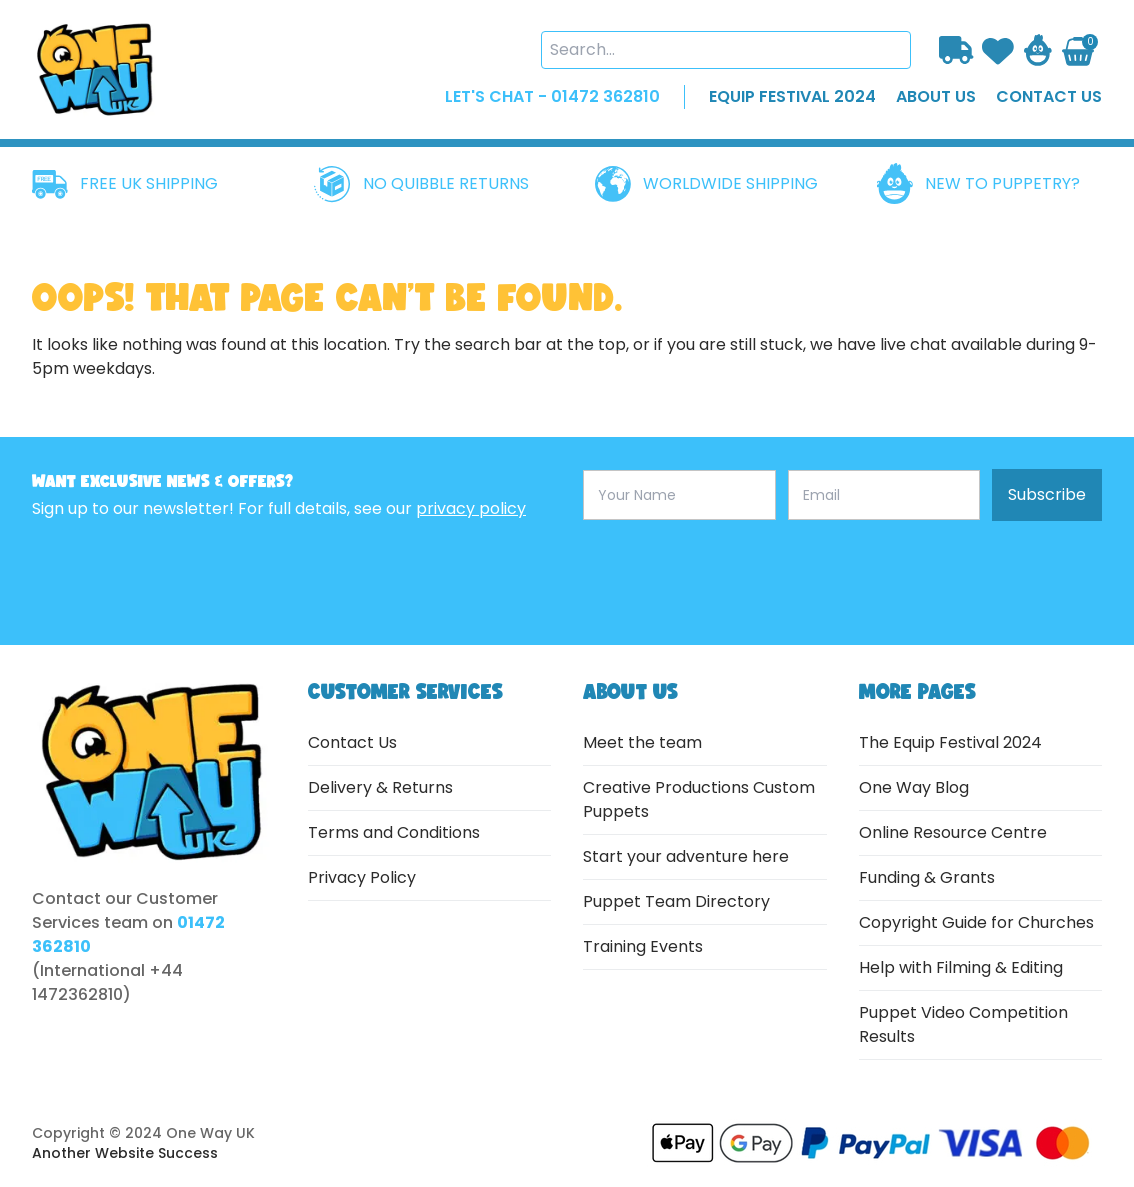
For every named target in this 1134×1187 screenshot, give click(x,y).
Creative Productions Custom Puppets (699, 799)
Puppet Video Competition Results (963, 1024)
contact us (1049, 96)
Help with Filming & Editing (961, 967)
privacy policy (471, 508)
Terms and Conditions (394, 832)
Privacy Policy (362, 877)
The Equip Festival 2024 (950, 742)
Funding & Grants (927, 877)
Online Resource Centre (953, 832)
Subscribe (1047, 494)
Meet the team (642, 742)
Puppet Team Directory (676, 901)
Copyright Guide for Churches (976, 922)
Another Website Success (125, 1153)
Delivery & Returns (380, 787)
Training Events (643, 946)
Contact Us (352, 742)
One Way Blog (914, 787)
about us (936, 96)
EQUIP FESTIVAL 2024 (792, 96)
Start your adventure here (686, 856)
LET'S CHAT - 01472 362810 (552, 96)
